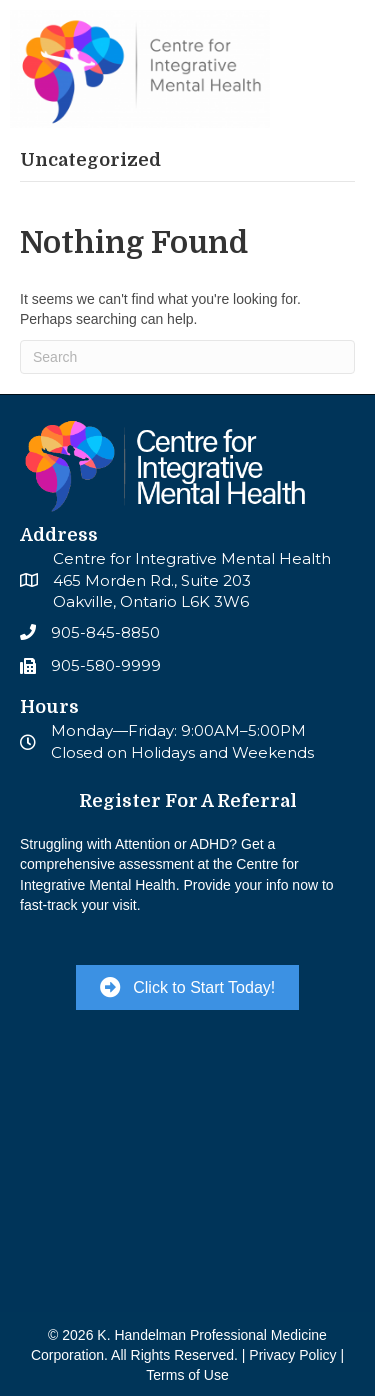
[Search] (187, 357)
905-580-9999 (106, 665)
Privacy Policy (292, 1355)
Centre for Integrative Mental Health (192, 558)
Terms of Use (187, 1375)
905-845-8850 (105, 632)
